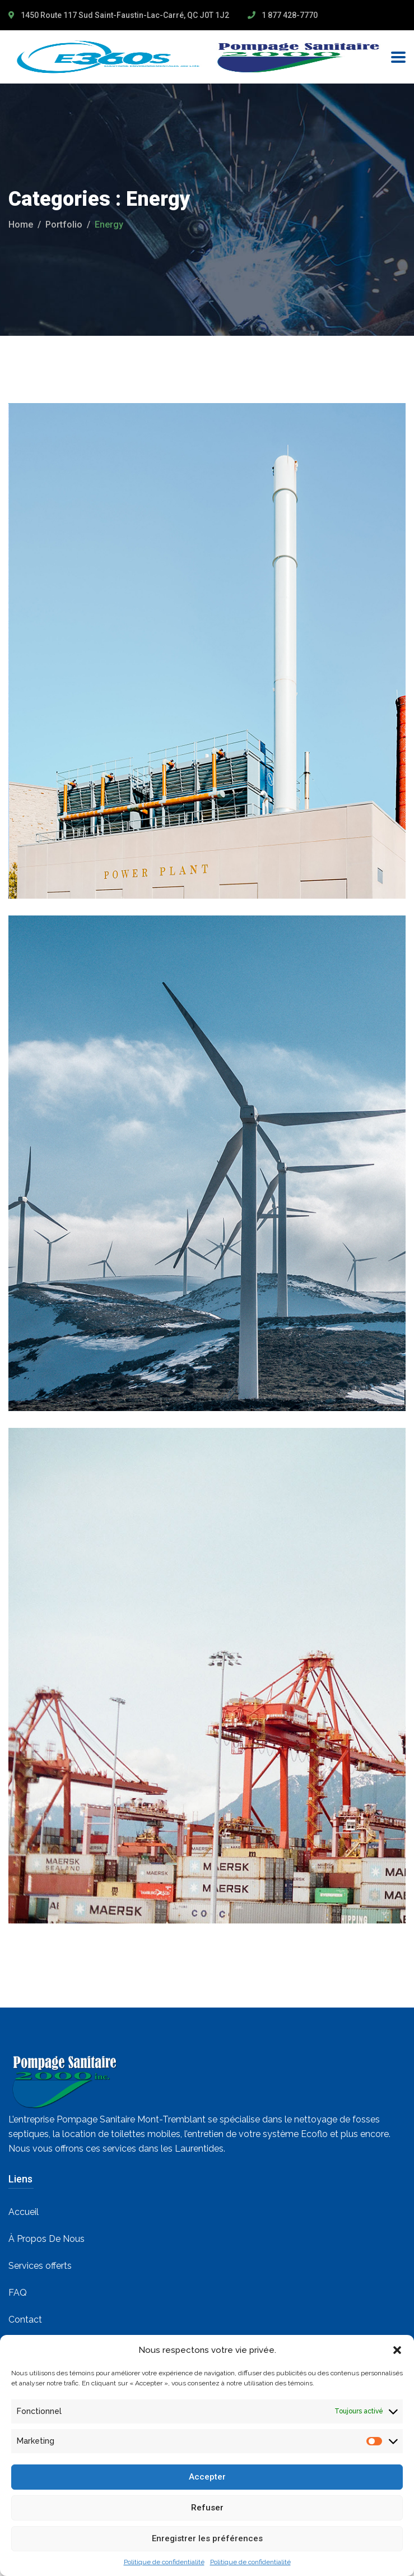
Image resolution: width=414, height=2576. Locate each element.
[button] (397, 2350)
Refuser (207, 2508)
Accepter (207, 2477)
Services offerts (40, 2265)
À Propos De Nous (46, 2238)
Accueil (23, 2212)
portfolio (63, 224)
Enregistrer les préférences (207, 2538)
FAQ (17, 2292)
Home (20, 224)
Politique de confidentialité (164, 2562)
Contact (25, 2319)
